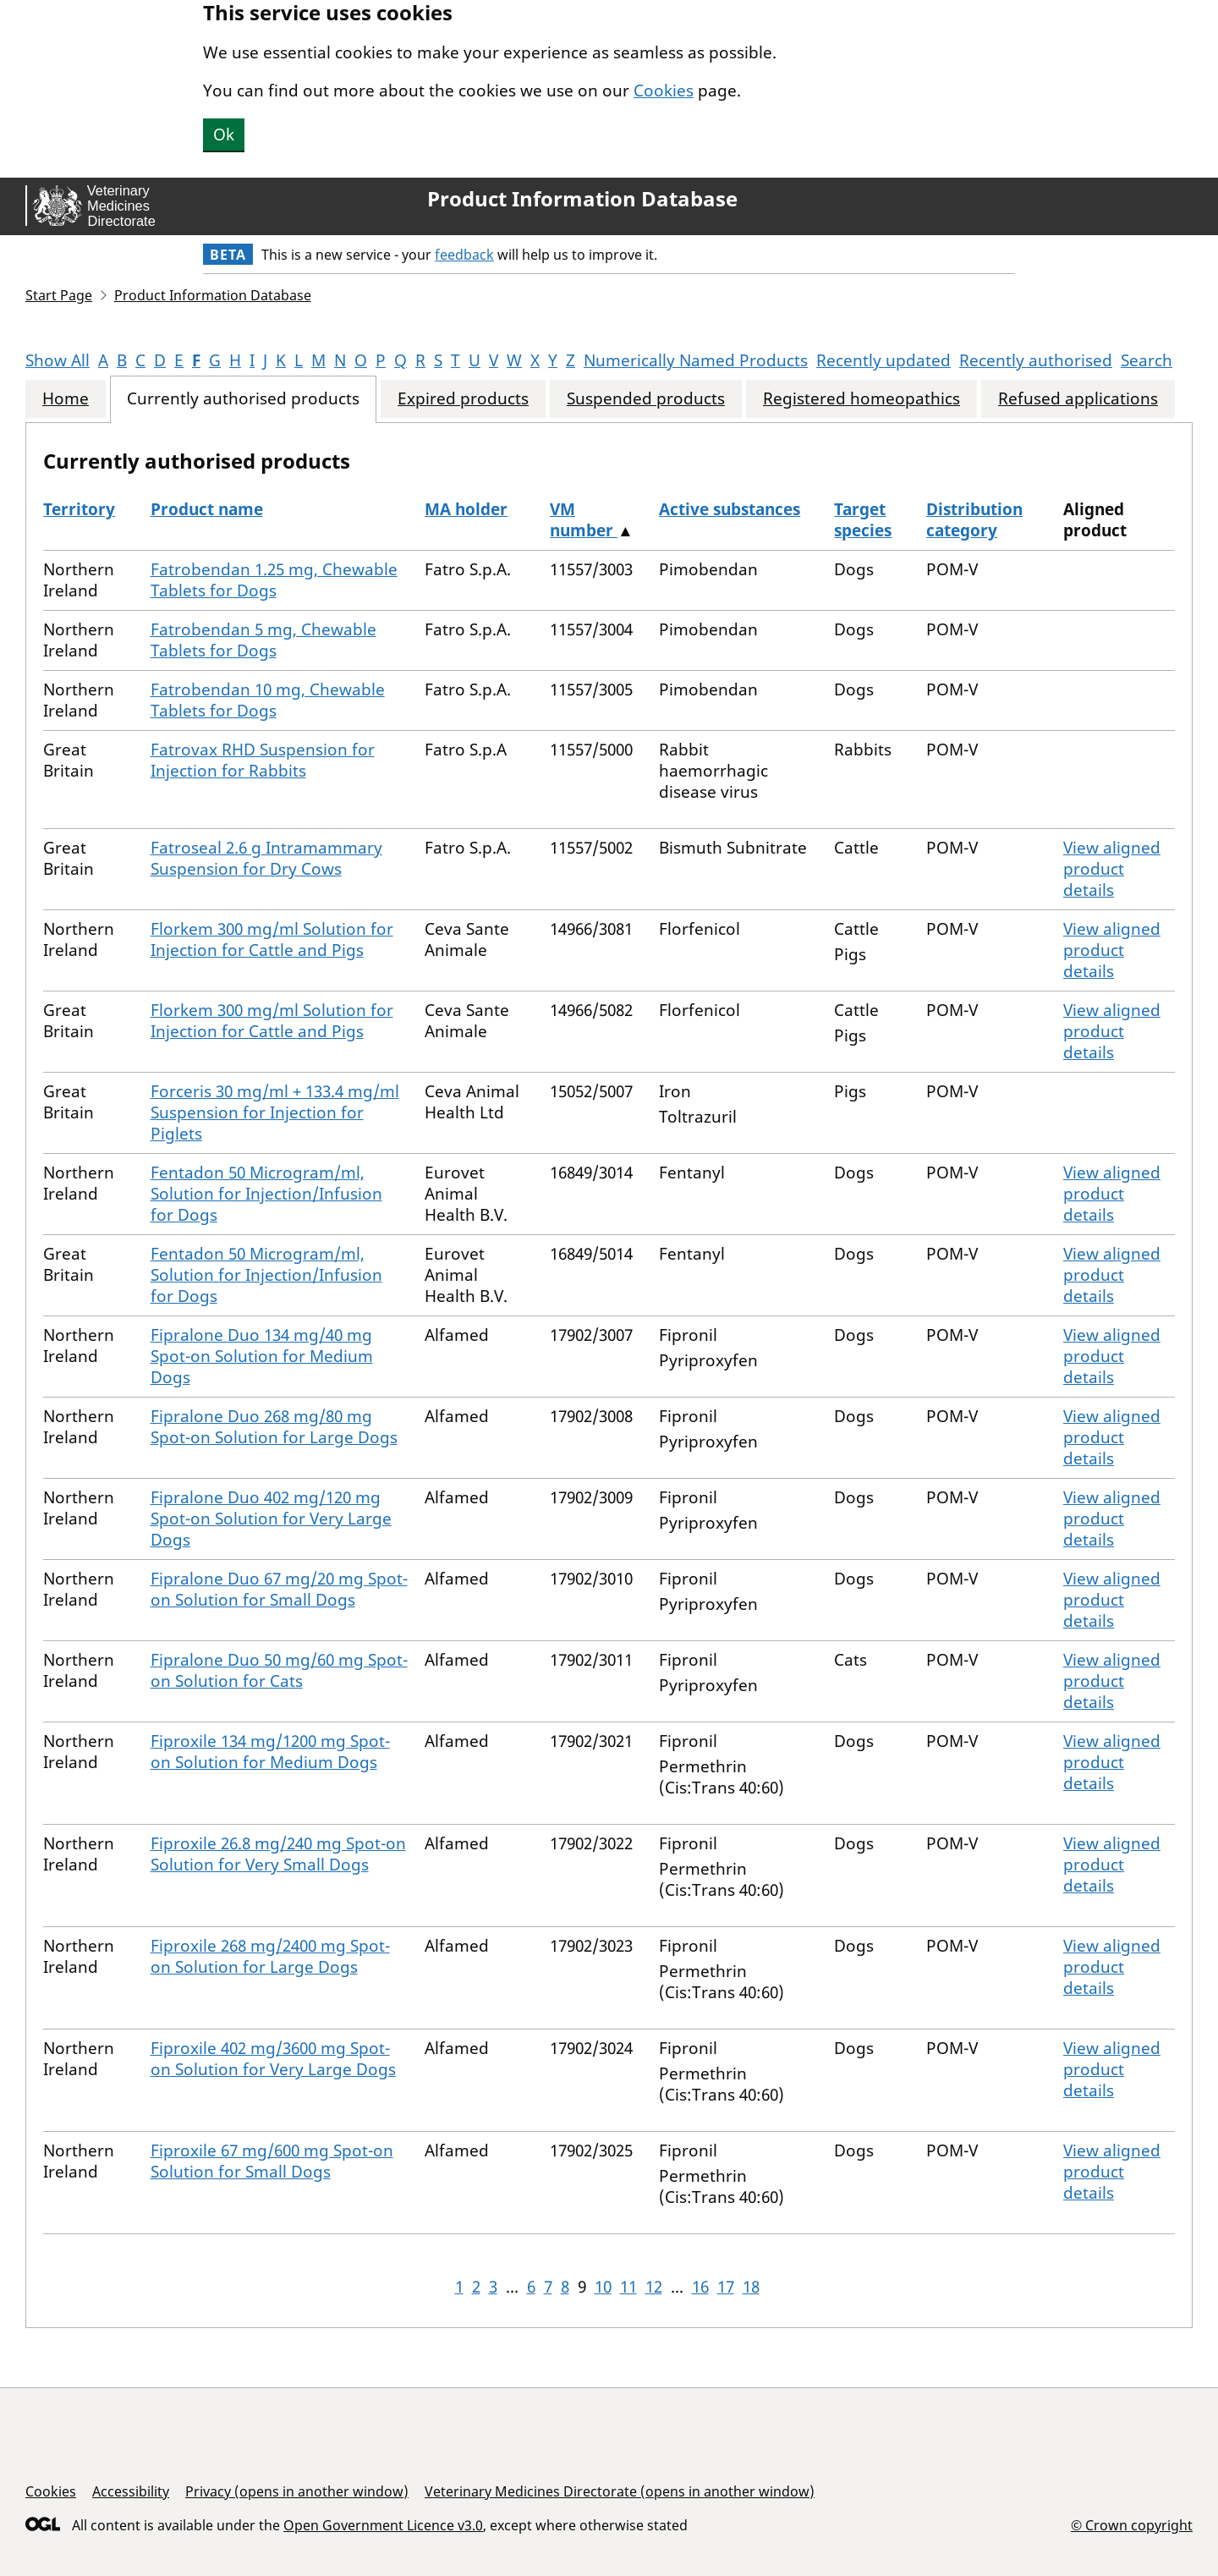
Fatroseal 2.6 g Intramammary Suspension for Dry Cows (266, 858)
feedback (464, 254)
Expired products (463, 398)
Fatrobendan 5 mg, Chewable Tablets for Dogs (263, 640)
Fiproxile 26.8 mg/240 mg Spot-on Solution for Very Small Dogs (278, 1854)
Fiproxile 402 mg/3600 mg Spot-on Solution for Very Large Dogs (273, 2058)
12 (653, 2287)
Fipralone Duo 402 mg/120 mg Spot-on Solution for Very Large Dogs (271, 1518)
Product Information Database (582, 198)
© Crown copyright (1132, 2525)
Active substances (729, 509)
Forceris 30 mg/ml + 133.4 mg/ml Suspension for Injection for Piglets (275, 1112)
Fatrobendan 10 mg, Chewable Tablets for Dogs (268, 700)
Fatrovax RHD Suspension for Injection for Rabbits (263, 760)
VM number (583, 519)
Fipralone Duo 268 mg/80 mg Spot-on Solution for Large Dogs (274, 1426)
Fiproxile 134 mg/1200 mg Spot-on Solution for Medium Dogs (270, 1751)
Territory (79, 509)
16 (700, 2287)
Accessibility (130, 2491)
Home (65, 398)
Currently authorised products (243, 398)
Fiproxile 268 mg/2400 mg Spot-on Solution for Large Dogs (270, 1956)
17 (725, 2287)
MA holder (466, 509)
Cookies (664, 91)
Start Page (58, 295)
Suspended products (646, 398)
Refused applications (1078, 398)
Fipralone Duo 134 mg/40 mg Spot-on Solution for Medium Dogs (262, 1356)
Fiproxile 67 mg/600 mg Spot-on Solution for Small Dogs (272, 2161)
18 (751, 2287)
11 (628, 2287)
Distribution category (974, 519)
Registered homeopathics (861, 398)
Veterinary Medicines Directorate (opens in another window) (620, 2491)
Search (1146, 360)
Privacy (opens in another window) (297, 2491)
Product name (207, 509)
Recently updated (883, 360)
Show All (57, 360)
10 (603, 2287)
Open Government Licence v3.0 (383, 2525)
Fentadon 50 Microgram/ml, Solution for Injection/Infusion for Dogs (266, 1194)
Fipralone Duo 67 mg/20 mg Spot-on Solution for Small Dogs (279, 1589)
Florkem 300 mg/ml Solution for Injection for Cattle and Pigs (272, 939)
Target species (863, 519)
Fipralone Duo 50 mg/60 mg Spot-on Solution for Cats (279, 1670)
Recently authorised (1035, 360)
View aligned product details (1111, 869)
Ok (223, 135)
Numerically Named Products (696, 360)
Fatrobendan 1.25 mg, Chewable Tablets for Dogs (274, 579)
